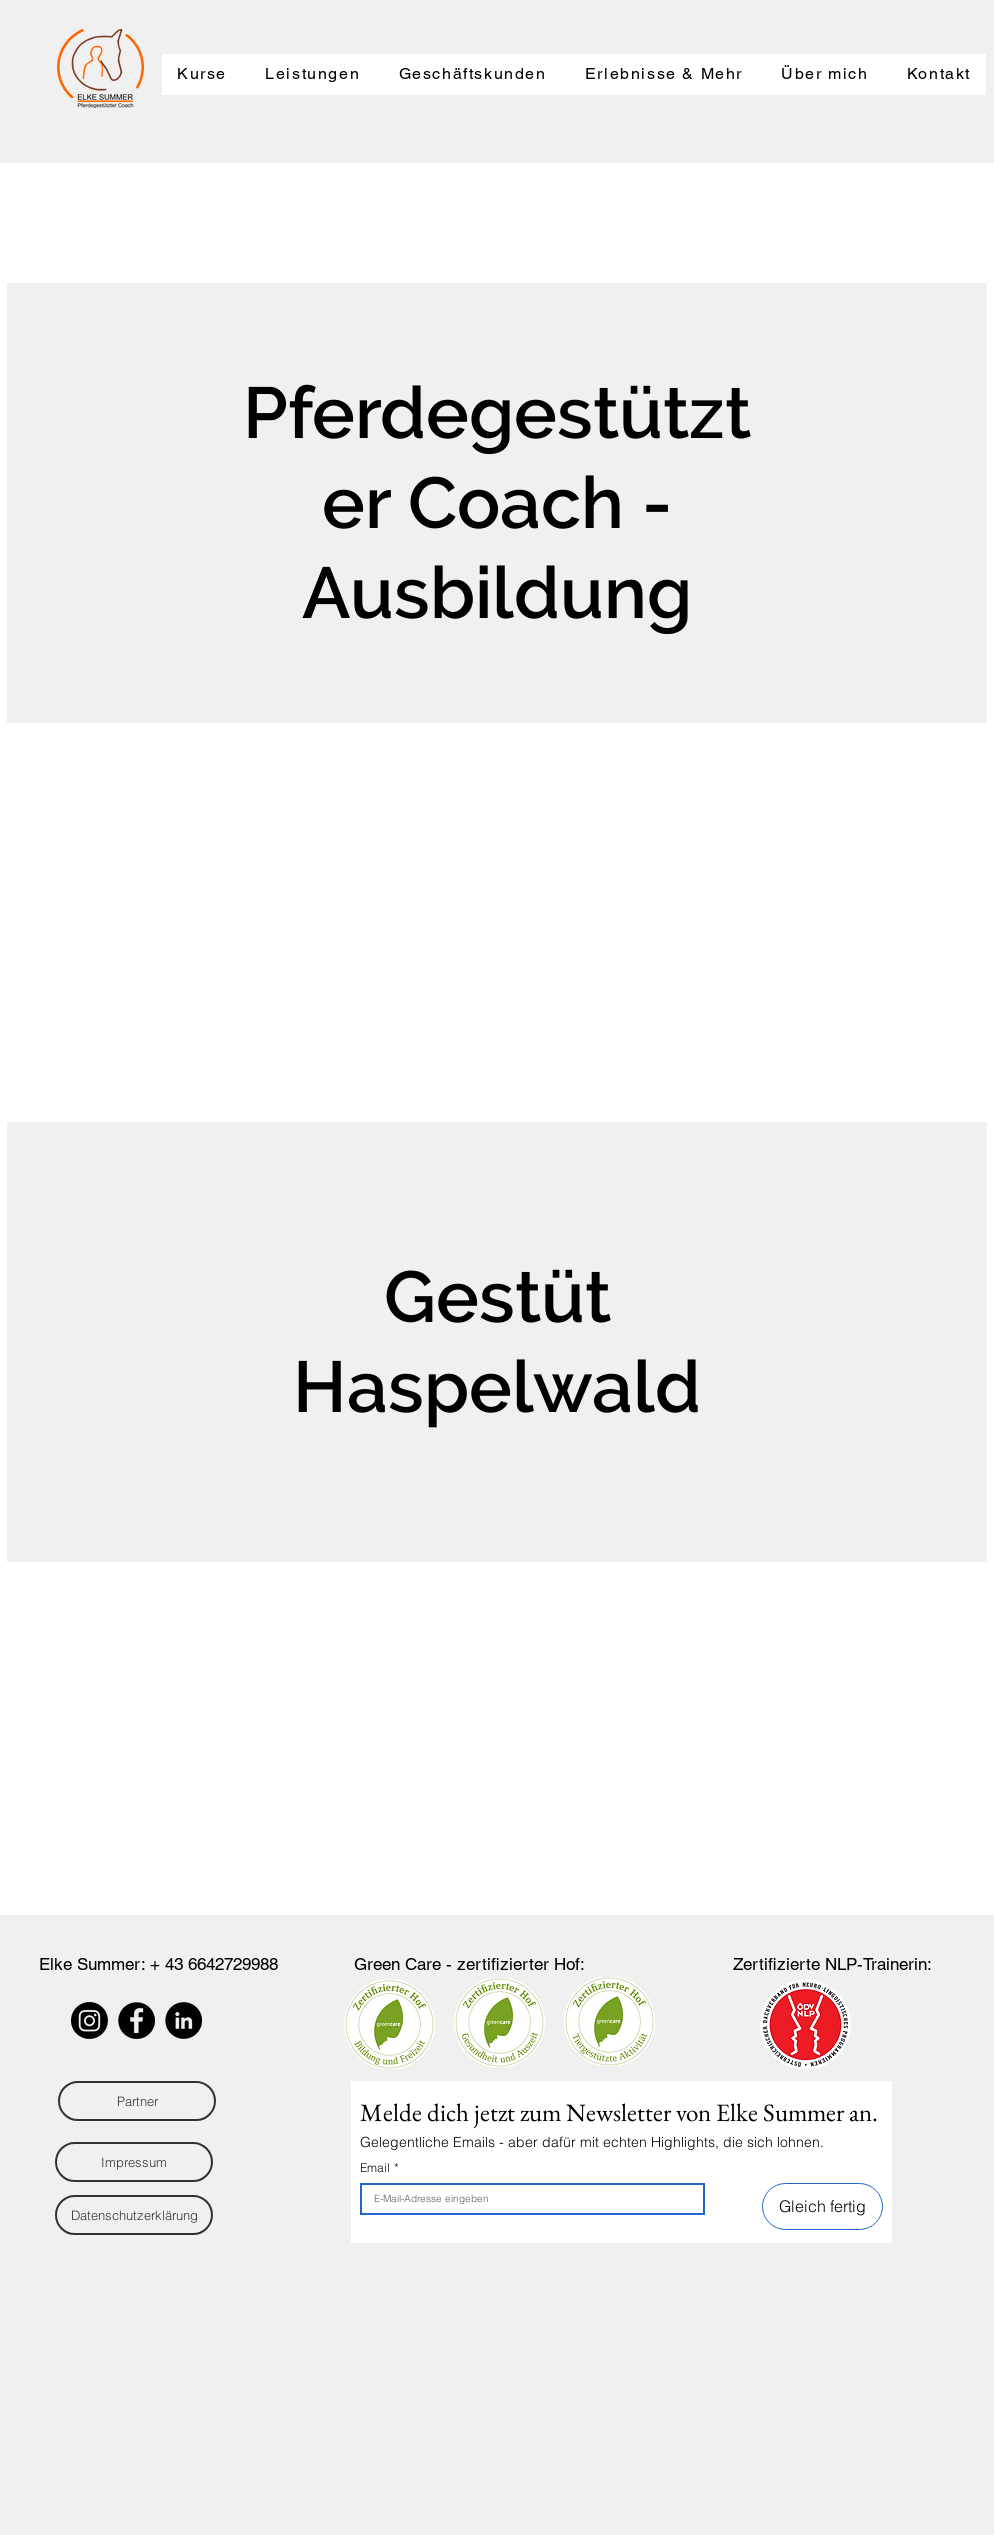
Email (379, 2167)
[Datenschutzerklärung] (134, 2215)
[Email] (526, 2199)
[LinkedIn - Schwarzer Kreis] (183, 2020)
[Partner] (137, 2101)
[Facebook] (136, 2020)
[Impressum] (134, 2162)
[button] (202, 74)
